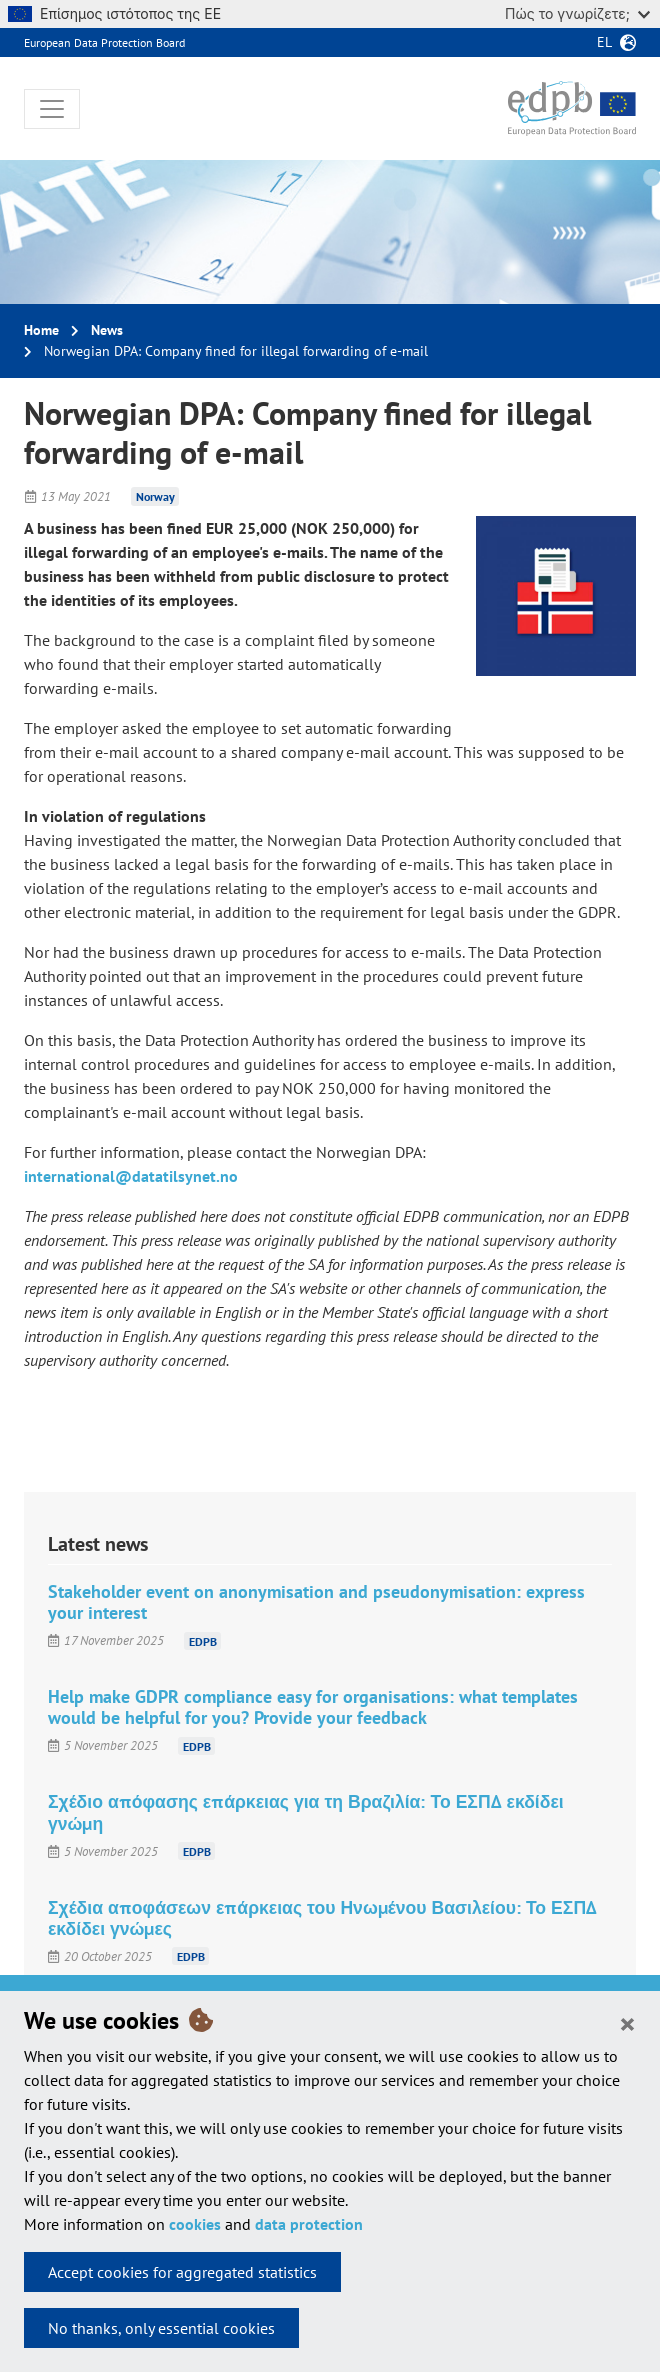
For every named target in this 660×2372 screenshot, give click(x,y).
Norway (155, 496)
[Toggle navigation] (52, 109)
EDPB (203, 1640)
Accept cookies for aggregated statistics (182, 2272)
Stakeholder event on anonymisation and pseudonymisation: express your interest (316, 1602)
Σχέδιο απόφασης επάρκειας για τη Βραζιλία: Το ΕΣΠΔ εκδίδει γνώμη (306, 1812)
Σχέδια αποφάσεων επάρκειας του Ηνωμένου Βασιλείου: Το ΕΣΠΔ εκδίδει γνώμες (322, 1918)
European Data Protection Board (104, 42)
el (604, 42)
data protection (309, 2224)
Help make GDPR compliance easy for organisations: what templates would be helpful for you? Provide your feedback (313, 1707)
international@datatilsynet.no (131, 1176)
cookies (195, 2224)
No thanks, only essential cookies (161, 2328)
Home (41, 330)
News (107, 330)
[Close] (627, 2023)
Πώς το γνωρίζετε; (577, 13)
